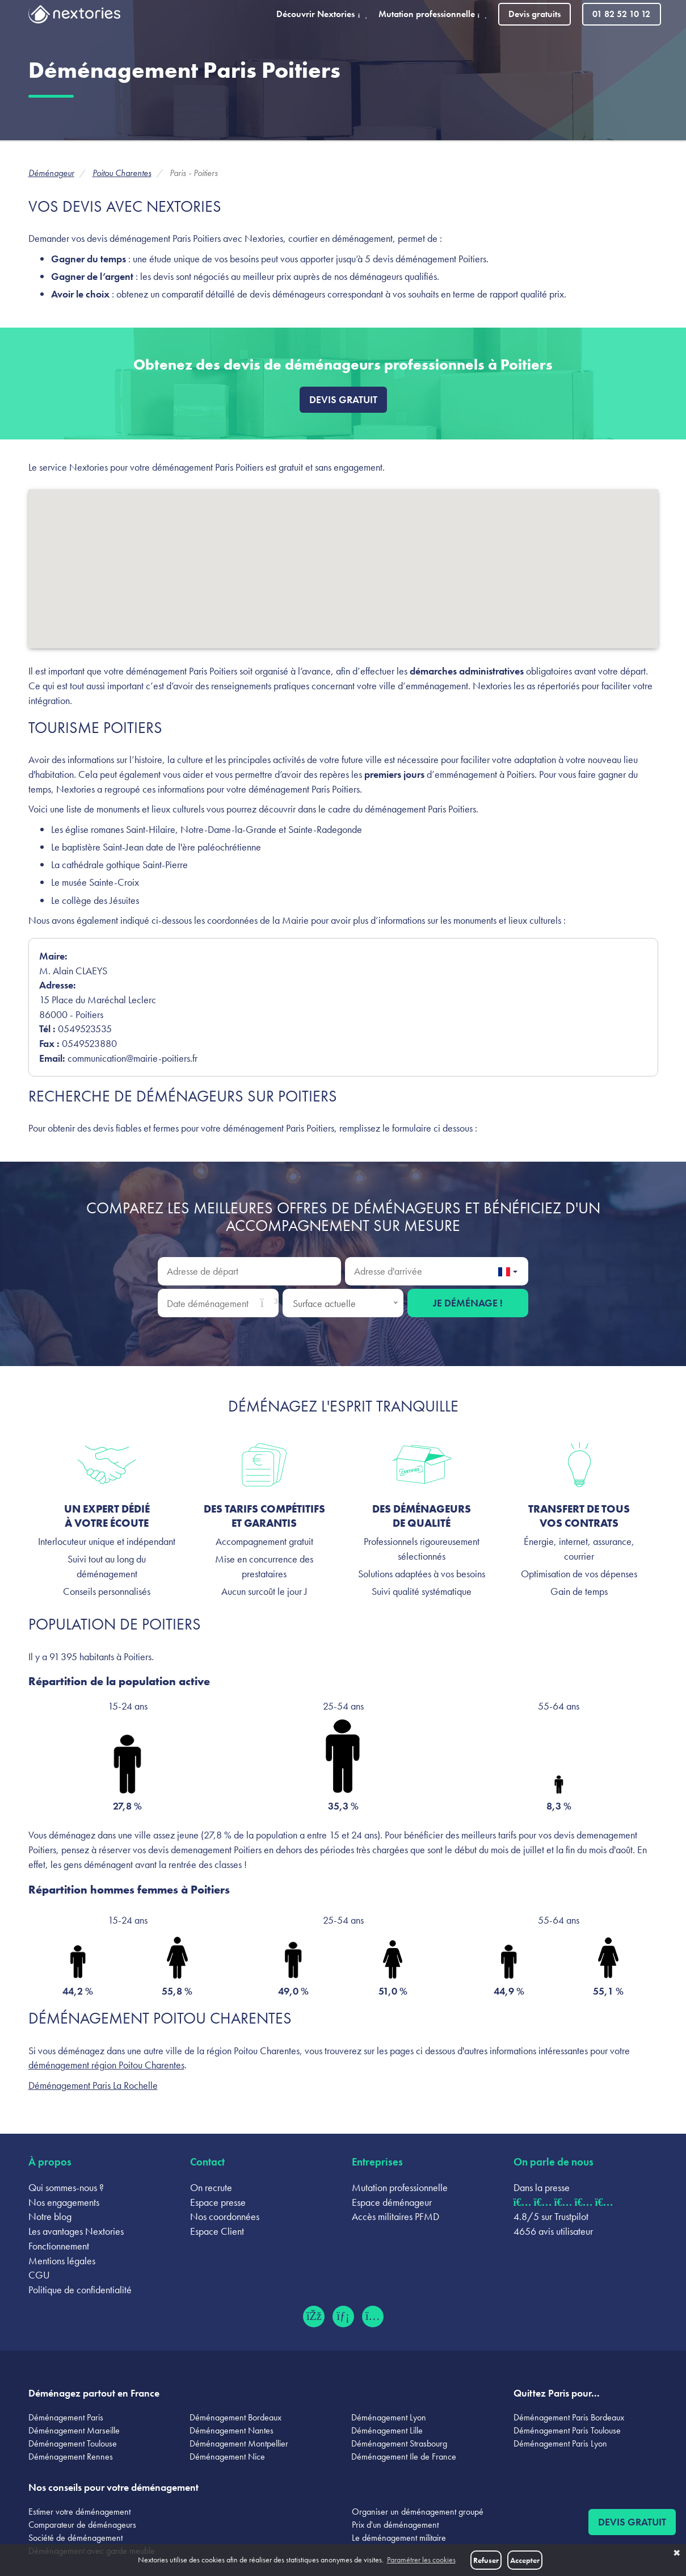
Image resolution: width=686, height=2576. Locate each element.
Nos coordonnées (224, 2216)
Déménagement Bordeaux (235, 2417)
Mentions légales (61, 2260)
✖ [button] (676, 2553)
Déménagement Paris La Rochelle (93, 2085)
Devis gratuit (343, 399)
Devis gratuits (534, 14)
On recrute (211, 2187)
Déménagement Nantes (231, 2430)
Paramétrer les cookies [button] (421, 2560)
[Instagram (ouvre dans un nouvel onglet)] (373, 2316)
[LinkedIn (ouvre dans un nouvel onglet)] (343, 2316)
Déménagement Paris (65, 2417)
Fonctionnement (58, 2245)
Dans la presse (542, 2187)
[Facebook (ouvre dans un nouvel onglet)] (314, 2316)
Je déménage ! (468, 1302)
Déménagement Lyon (388, 2417)
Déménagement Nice (227, 2456)
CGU (39, 2274)
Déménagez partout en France (93, 2392)
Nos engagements (63, 2202)
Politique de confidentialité (80, 2289)
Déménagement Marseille (74, 2430)
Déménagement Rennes (70, 2456)
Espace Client (217, 2231)
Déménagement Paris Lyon (560, 2443)
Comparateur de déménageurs (82, 2525)
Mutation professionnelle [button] (432, 14)
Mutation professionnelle (400, 2187)
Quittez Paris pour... (557, 2392)
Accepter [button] (525, 2560)
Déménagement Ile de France (403, 2456)
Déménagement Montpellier (239, 2443)
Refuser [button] (486, 2560)
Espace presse (218, 2202)
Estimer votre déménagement (79, 2512)
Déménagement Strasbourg (399, 2443)
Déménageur (51, 173)
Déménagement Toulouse (72, 2443)
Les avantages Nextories (76, 2231)
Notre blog (49, 2216)
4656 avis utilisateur (553, 2231)
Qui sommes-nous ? (66, 2187)
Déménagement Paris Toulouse (567, 2430)
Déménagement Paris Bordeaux (569, 2417)
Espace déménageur (392, 2202)
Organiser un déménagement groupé (417, 2512)
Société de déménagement (75, 2538)
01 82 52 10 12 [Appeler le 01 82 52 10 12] (621, 14)
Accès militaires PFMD (395, 2216)
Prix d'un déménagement (395, 2525)
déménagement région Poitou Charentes (106, 2064)
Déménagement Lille (387, 2430)
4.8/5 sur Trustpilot (551, 2216)
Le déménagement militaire (399, 2538)
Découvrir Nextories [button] (321, 14)
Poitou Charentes (121, 173)
